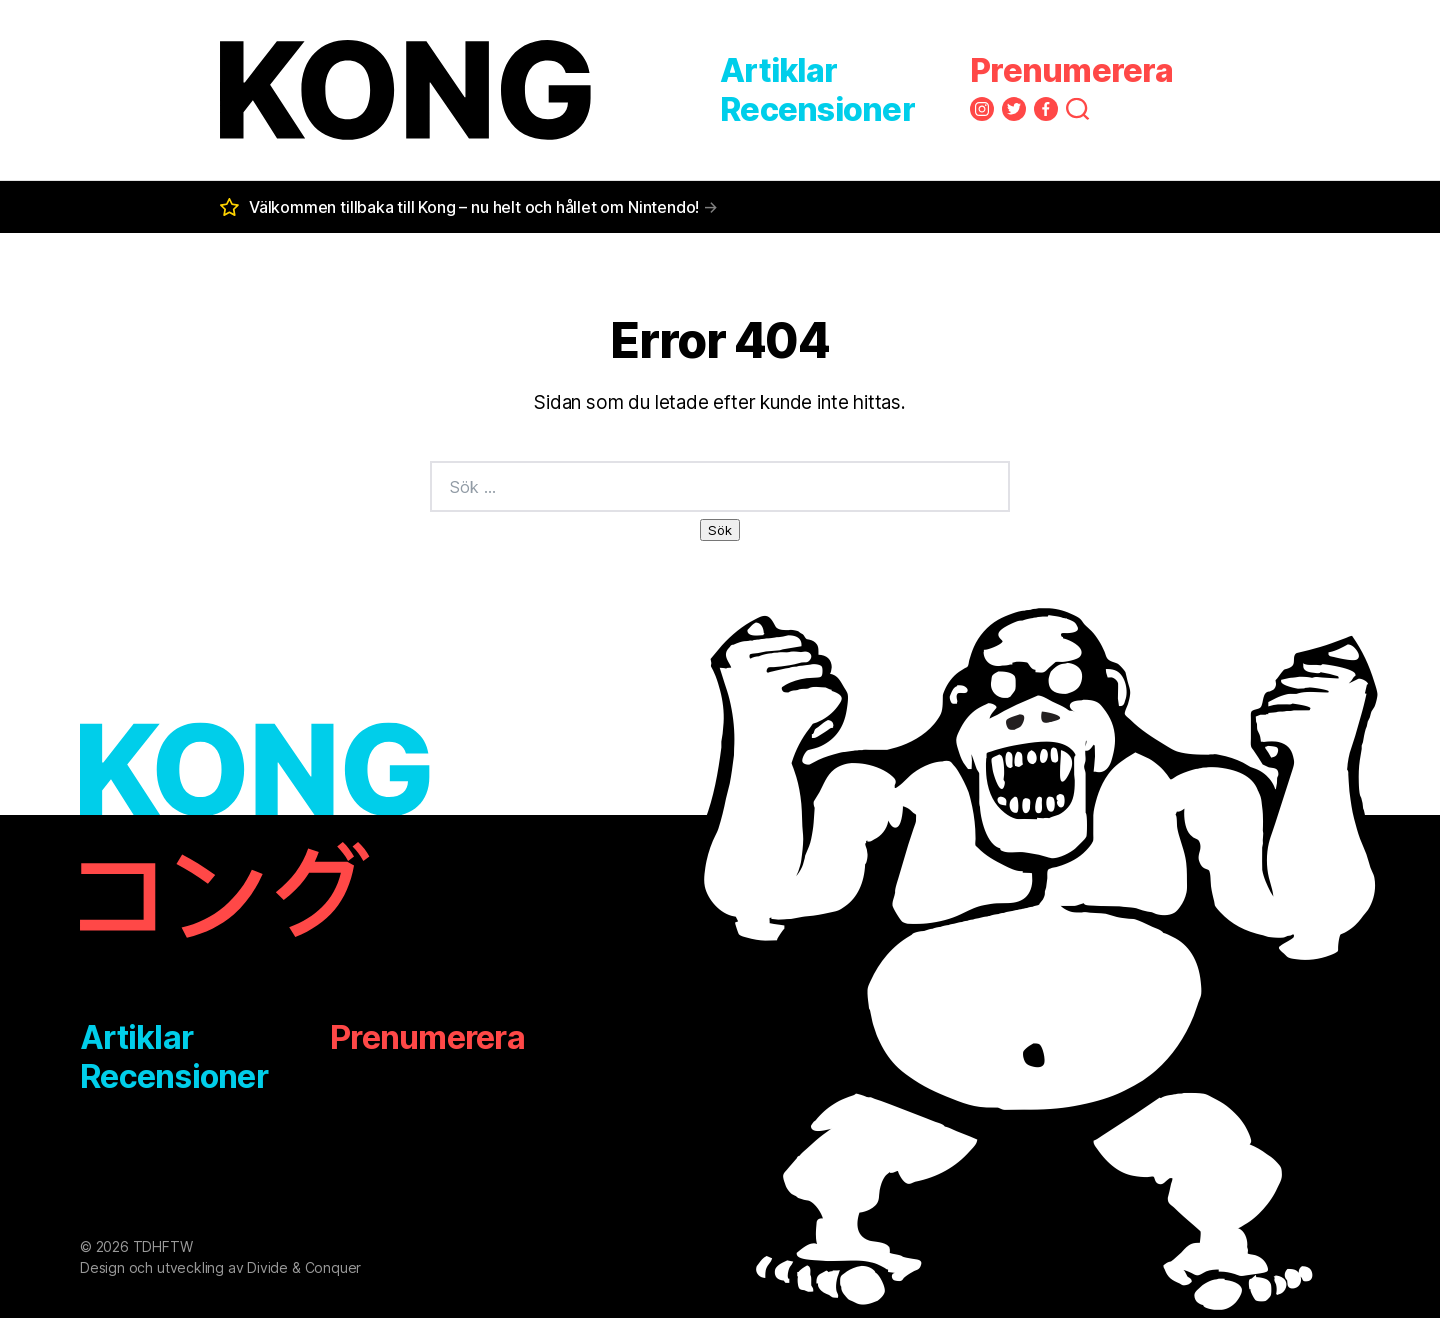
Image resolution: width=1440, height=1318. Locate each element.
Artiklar (778, 70)
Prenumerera (1071, 70)
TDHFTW (163, 1246)
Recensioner (817, 109)
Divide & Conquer (304, 1267)
